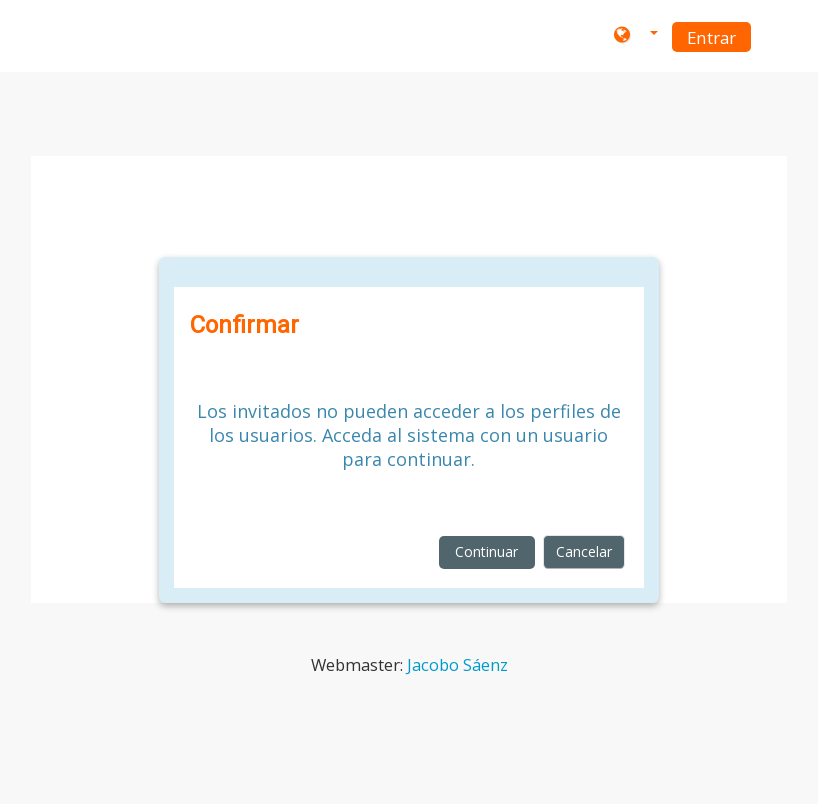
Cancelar (584, 551)
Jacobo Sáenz (457, 664)
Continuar (486, 551)
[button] (636, 36)
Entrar (711, 37)
